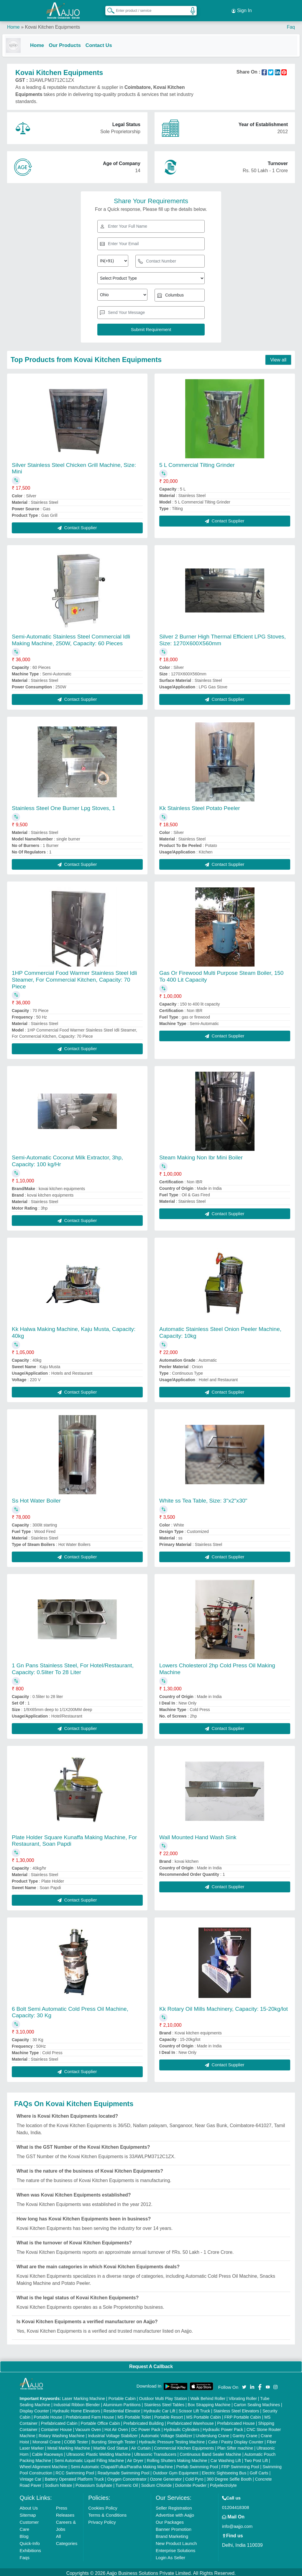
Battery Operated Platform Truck (74, 2476)
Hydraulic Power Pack (223, 2427)
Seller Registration (174, 2505)
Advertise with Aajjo (175, 2512)
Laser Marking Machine (83, 2396)
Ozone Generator (166, 2476)
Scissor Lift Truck (194, 2408)
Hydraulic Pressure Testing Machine (172, 2439)
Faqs (24, 2555)
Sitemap (28, 2512)
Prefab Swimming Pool (197, 2464)
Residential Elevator (122, 2408)
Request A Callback (151, 2364)
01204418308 (235, 2504)
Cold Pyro (194, 2476)
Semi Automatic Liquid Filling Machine (89, 2458)
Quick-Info (30, 2541)
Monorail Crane (46, 2439)
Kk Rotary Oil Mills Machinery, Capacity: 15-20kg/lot (223, 2006)
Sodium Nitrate (58, 2483)
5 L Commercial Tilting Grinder (197, 463)
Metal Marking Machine (68, 2445)
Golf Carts (259, 2470)
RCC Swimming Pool (75, 2470)
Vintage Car (31, 2476)
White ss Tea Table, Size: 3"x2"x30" (203, 1498)
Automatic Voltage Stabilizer (166, 2433)
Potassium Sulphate (94, 2483)
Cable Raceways (47, 2452)
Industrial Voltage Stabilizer (113, 2433)
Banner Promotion (173, 2526)
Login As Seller (170, 2555)
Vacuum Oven (88, 2427)
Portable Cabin (122, 2396)
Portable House (48, 2414)
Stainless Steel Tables (164, 2402)
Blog (24, 2533)
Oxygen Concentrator (127, 2476)
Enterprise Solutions (175, 2548)
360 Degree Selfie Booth (229, 2476)
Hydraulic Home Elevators (76, 2408)
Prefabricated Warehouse (190, 2421)
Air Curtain (141, 2445)
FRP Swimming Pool (240, 2464)
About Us (29, 2505)
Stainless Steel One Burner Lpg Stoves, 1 (63, 806)
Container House (56, 2427)
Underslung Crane (212, 2433)
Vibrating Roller (243, 2396)
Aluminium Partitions (122, 2402)
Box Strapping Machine (209, 2402)
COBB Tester (76, 2439)
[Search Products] (108, 8)
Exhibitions (30, 2548)
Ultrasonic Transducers (155, 2452)
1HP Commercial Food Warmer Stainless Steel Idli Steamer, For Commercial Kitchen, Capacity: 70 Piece (74, 977)
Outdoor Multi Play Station (163, 2396)
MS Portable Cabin (203, 2414)
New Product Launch (176, 2541)
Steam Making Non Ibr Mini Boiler (201, 1155)
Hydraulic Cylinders (181, 2427)
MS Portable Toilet (134, 2414)
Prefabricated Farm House (90, 2414)
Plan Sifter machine (235, 2445)
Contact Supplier (77, 525)
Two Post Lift (256, 2458)
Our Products (69, 42)
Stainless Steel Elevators (236, 2408)
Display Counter (34, 2408)
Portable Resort (168, 2414)
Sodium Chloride (156, 2483)
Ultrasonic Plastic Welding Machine (98, 2452)
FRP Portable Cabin (242, 2414)
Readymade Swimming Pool (124, 2470)
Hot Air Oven (116, 2427)
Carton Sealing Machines (257, 2402)
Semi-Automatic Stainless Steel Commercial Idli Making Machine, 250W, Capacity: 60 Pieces (71, 637)
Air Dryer (135, 2458)
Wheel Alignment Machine (44, 2464)
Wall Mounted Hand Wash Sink (198, 1835)
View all (278, 357)
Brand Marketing (172, 2533)
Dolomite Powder (191, 2483)
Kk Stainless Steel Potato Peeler (199, 806)
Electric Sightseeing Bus (224, 2470)
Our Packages (170, 2519)
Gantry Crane (245, 2433)
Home (13, 23)
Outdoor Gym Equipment (175, 2470)
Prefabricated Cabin (59, 2421)
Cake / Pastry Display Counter (236, 2439)
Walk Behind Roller (208, 2396)
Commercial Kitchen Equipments (184, 2445)
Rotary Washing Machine (62, 2433)
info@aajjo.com (237, 2523)
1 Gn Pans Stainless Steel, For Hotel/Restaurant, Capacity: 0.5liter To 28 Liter (73, 1666)
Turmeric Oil (127, 2483)
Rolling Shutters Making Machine (177, 2458)
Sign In (242, 9)
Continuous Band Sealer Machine (210, 2452)
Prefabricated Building (143, 2421)
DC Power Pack (145, 2427)
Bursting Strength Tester (113, 2439)
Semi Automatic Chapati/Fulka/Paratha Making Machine (122, 2464)
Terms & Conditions (107, 2512)
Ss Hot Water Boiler (36, 1498)
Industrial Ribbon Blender (77, 2402)
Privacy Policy (102, 2519)
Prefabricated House (236, 2421)
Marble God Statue (110, 2445)
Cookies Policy (102, 2505)
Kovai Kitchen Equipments (52, 23)
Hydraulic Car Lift (159, 2408)
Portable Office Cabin (100, 2421)
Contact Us (103, 42)
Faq (291, 23)
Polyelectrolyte (223, 2483)
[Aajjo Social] (244, 2384)
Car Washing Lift (226, 2458)
